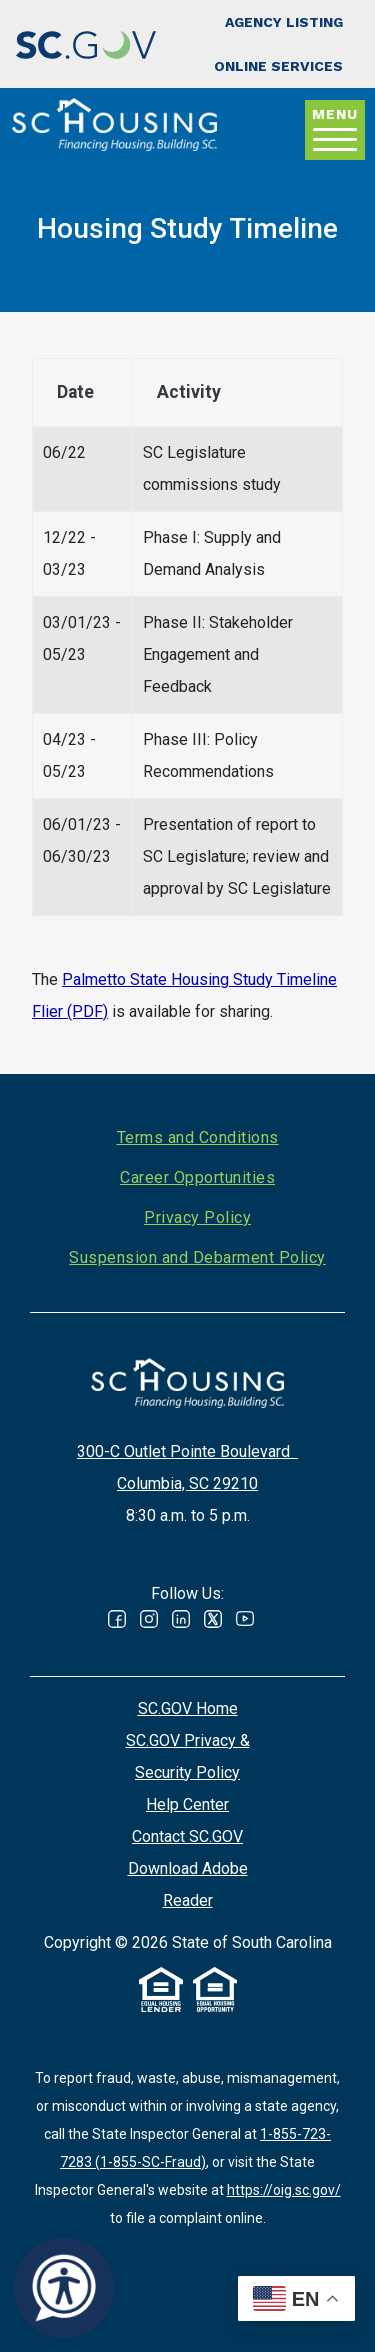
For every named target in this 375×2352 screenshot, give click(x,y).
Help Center (187, 1804)
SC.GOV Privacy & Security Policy (188, 1756)
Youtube (245, 1619)
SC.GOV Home (188, 1708)
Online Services (278, 66)
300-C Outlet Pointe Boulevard (187, 1451)
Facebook (117, 1619)
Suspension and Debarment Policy (197, 1257)
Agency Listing (284, 22)
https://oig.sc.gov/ (284, 2190)
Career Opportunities (197, 1177)
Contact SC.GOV (187, 1836)
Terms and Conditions (198, 1137)
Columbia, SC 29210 (187, 1483)
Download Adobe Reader (188, 1884)
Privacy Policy (197, 1217)
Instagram (149, 1619)
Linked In (181, 1619)
